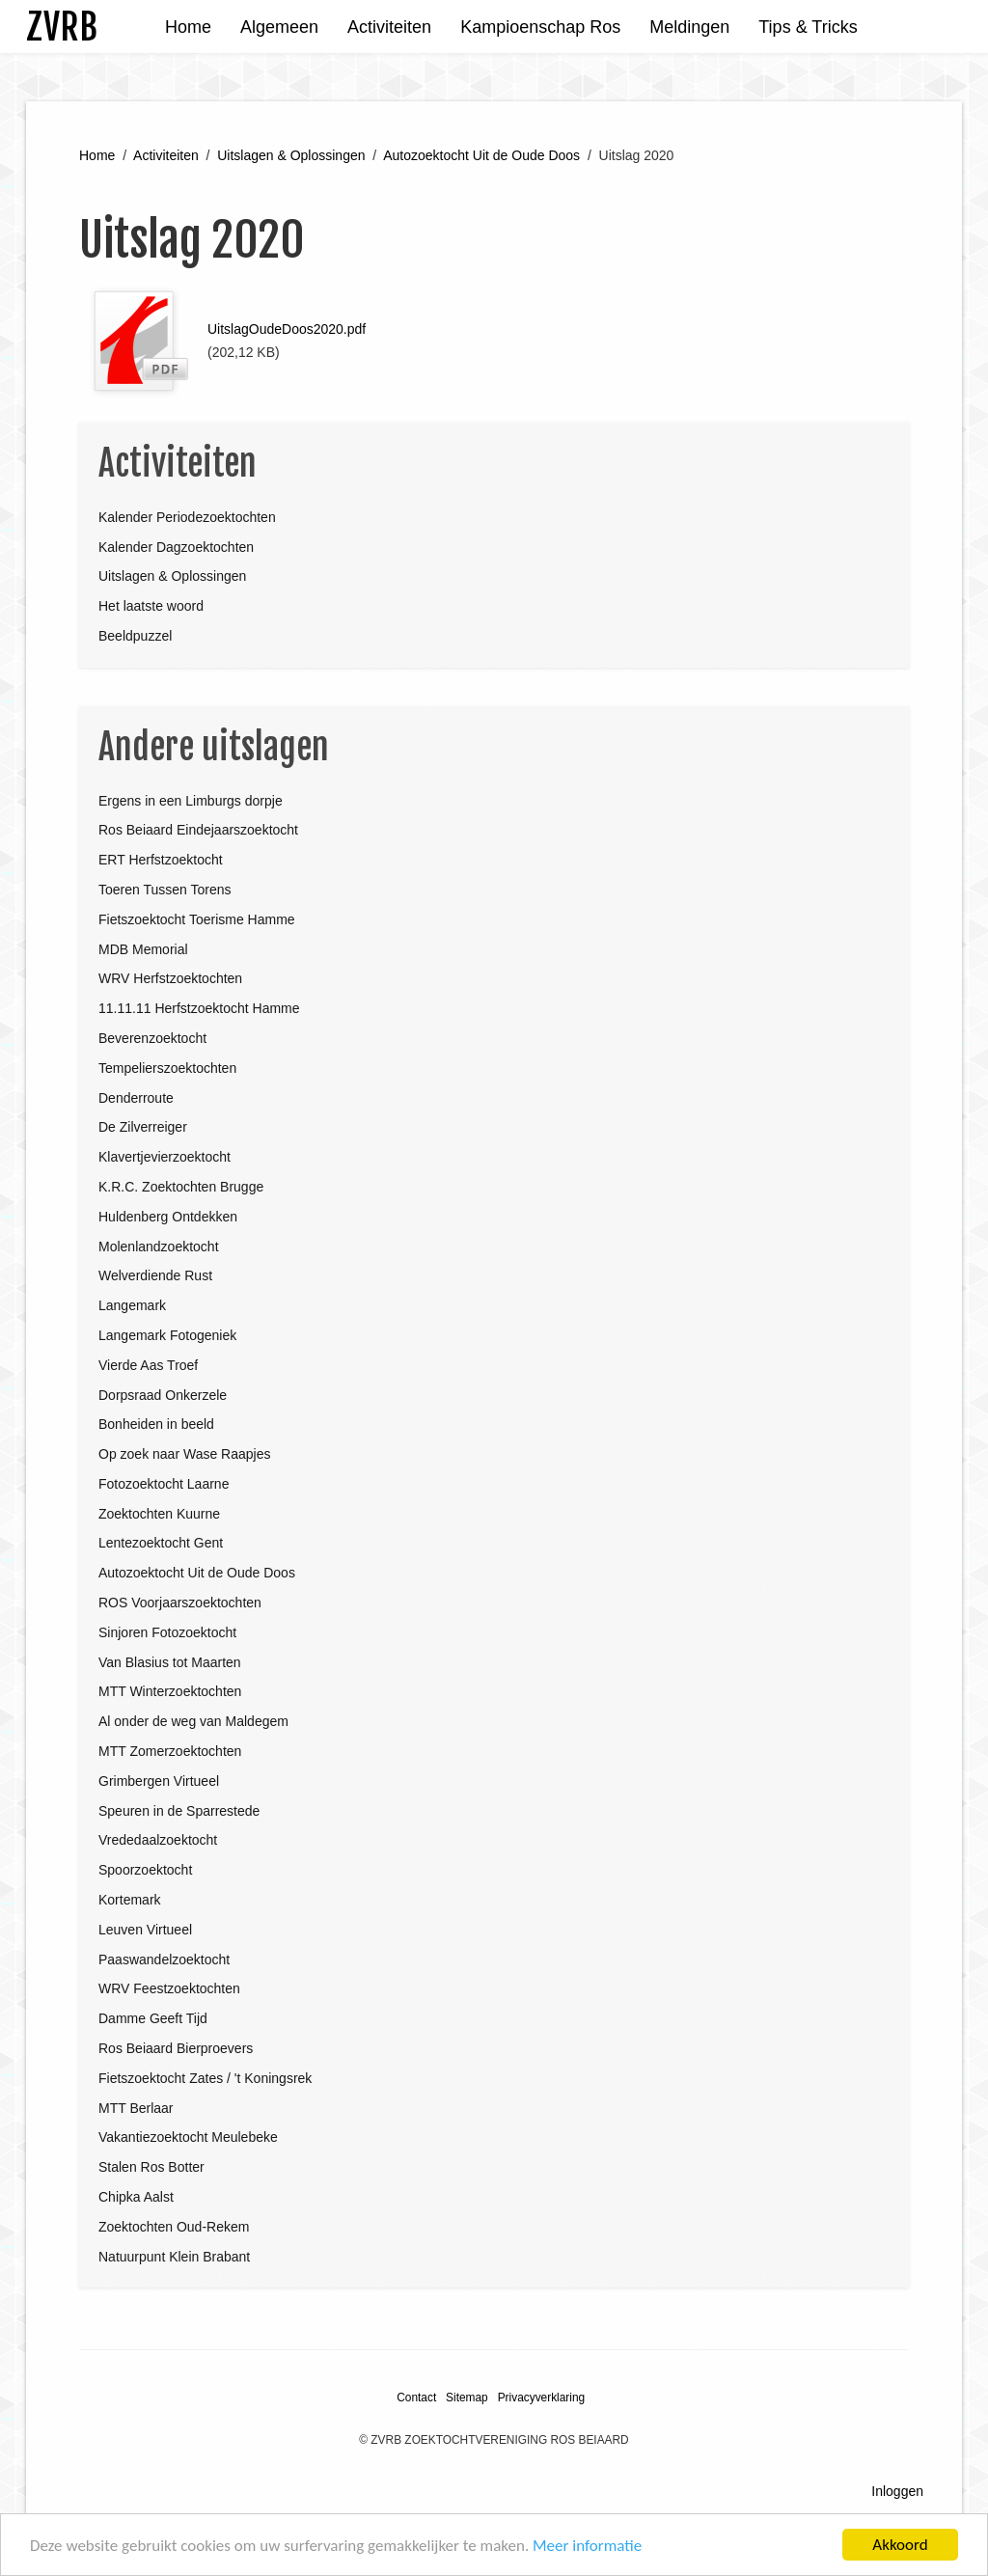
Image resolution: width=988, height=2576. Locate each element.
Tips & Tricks (807, 27)
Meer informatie (587, 2546)
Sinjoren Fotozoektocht (167, 1632)
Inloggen (897, 2491)
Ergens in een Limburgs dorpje (190, 800)
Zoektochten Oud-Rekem (173, 2226)
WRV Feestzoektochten (169, 1988)
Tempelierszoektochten (167, 1068)
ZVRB (61, 26)
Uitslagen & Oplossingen (291, 155)
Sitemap (467, 2397)
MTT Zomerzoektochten (169, 1751)
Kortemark (129, 1899)
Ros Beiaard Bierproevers (175, 2048)
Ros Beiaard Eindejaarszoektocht (198, 829)
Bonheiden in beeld (156, 1424)
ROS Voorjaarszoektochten (179, 1602)
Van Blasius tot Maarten (169, 1662)
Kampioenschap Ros (540, 27)
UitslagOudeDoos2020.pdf (286, 329)
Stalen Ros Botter (151, 2167)
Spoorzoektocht (145, 1869)
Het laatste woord (151, 606)
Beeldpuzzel (135, 636)
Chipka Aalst (136, 2197)
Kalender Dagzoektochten (176, 547)
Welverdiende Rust (155, 1275)
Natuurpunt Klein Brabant (174, 2256)
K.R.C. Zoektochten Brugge (180, 1186)
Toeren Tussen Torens (165, 889)
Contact (416, 2397)
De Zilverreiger (142, 1127)
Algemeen (279, 27)
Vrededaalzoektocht (157, 1840)
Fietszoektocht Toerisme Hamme (196, 919)
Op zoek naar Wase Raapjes (184, 1454)
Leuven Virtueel (145, 1929)
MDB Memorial (143, 949)
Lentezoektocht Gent (160, 1542)
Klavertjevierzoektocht (164, 1157)
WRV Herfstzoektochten (170, 978)
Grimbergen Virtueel (158, 1781)
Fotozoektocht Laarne (163, 1484)
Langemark (132, 1305)
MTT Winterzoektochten (169, 1691)
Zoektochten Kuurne (159, 1513)
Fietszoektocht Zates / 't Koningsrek (205, 2078)
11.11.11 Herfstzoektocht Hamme (199, 1008)
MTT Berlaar (136, 2108)
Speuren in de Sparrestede (179, 1811)
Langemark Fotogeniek (167, 1335)
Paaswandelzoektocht (164, 1959)
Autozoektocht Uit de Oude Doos (481, 155)
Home (188, 27)
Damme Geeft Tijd (152, 2018)
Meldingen (689, 27)
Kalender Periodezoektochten (187, 517)
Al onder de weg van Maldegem (193, 1721)
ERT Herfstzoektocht (160, 859)
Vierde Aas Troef (148, 1365)
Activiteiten (389, 27)
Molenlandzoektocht (158, 1246)
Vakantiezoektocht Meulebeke (188, 2137)
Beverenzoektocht (152, 1038)
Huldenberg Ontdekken (167, 1216)
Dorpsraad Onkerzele (162, 1395)
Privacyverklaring (542, 2397)
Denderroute (136, 1098)
